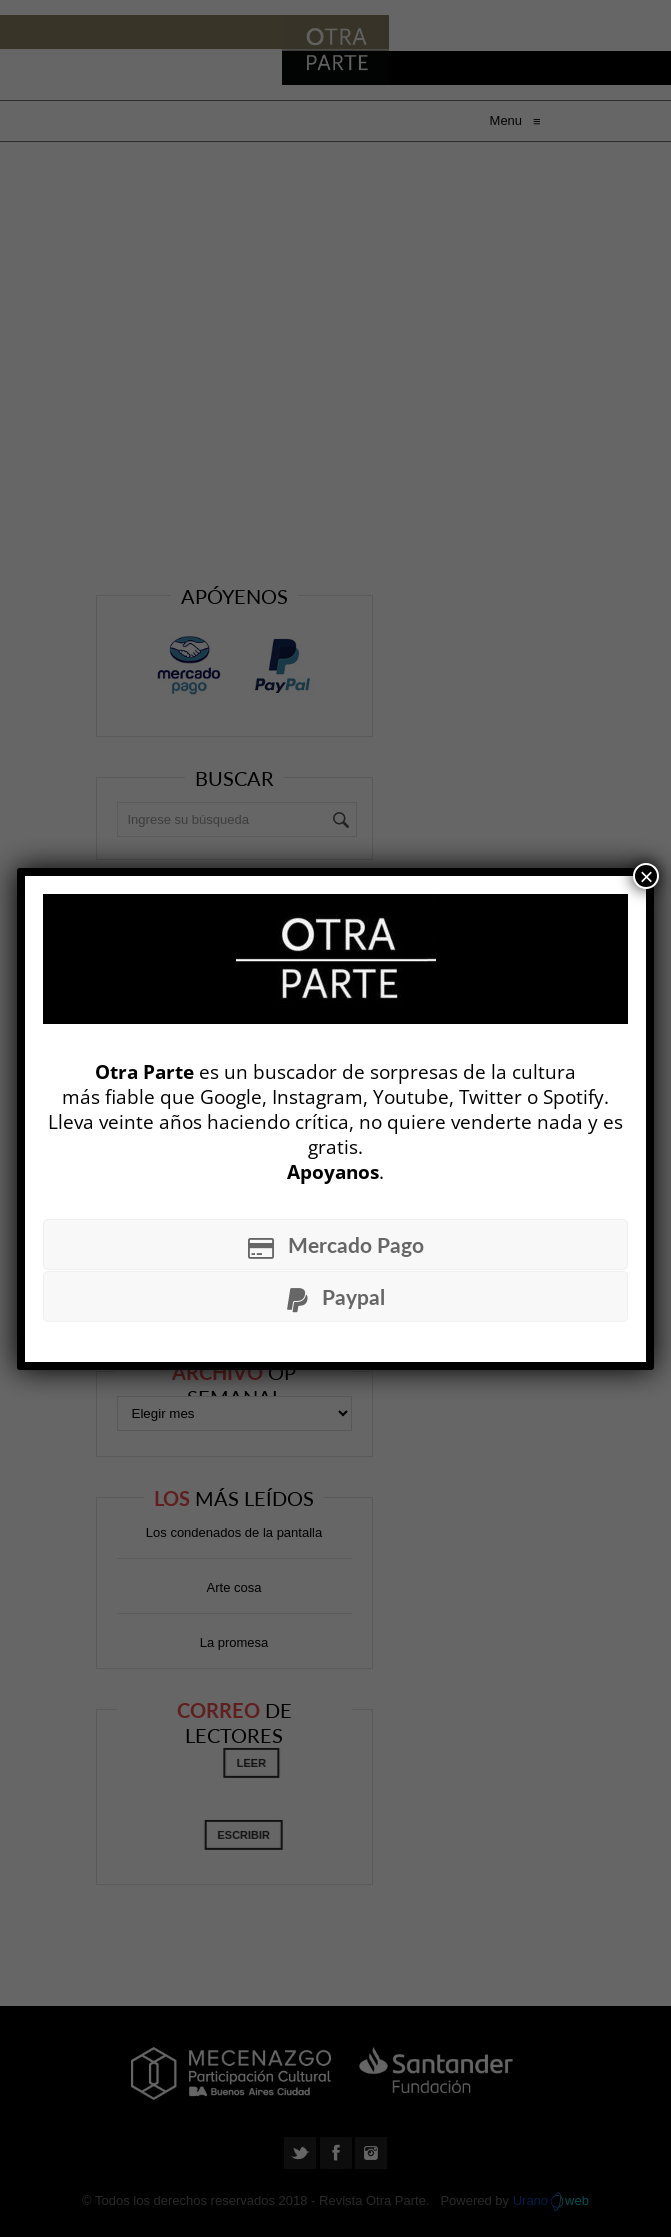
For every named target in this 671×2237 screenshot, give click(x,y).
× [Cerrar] (646, 876)
